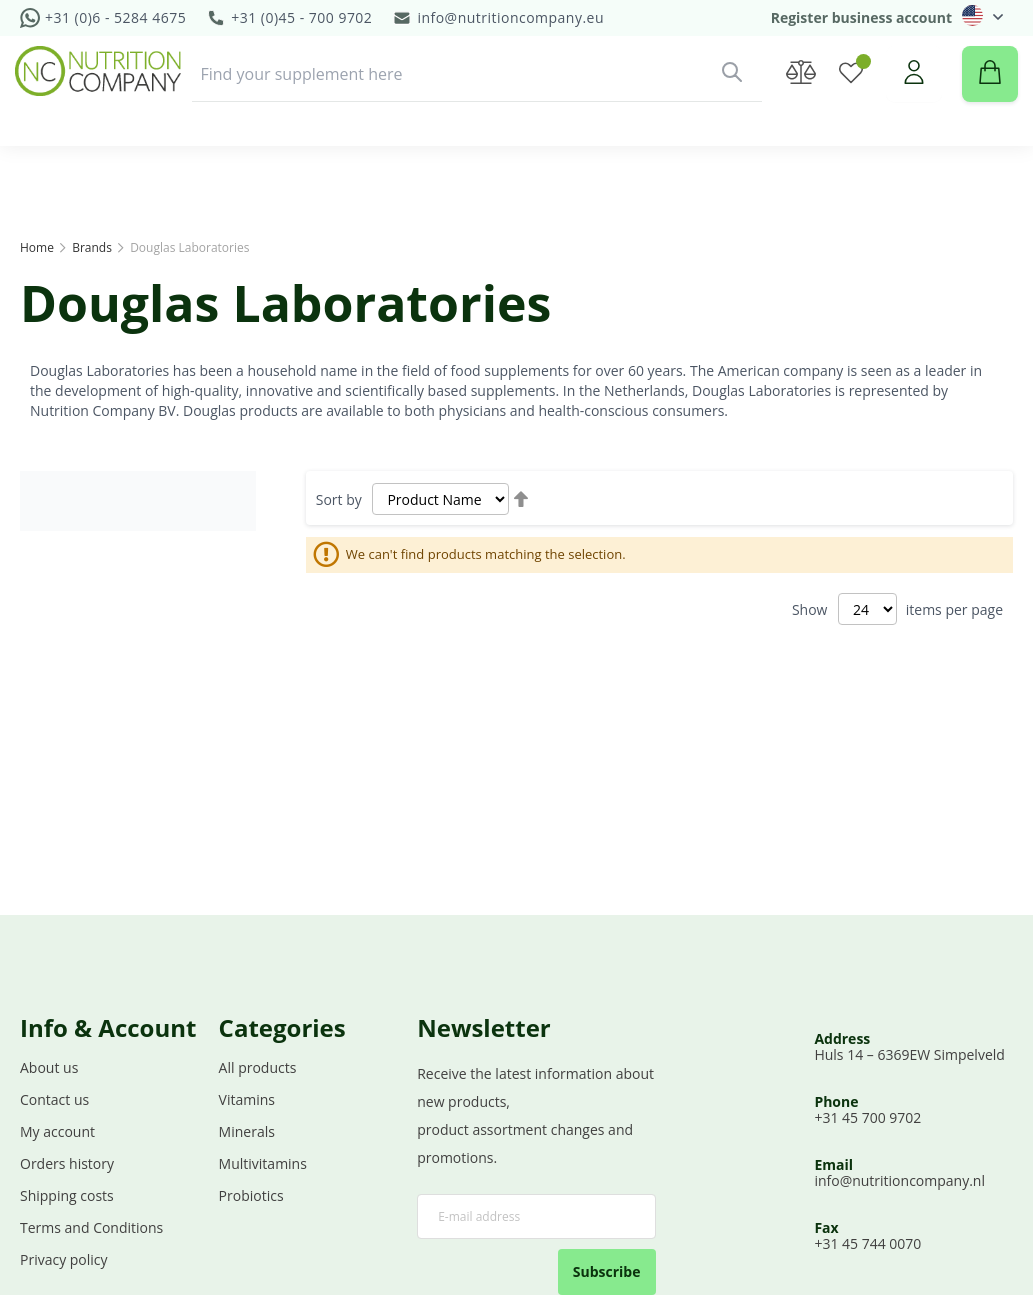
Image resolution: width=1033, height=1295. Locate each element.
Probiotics (251, 1198)
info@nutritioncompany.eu (510, 17)
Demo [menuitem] (650, 172)
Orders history (67, 1166)
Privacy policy (64, 1262)
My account (57, 1134)
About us (49, 1070)
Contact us (54, 1102)
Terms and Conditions (91, 1230)
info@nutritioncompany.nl (899, 1183)
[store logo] (103, 91)
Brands (93, 247)
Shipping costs (67, 1198)
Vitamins (247, 1102)
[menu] (516, 172)
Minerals (247, 1134)
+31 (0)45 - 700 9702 (301, 17)
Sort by (339, 499)
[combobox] (477, 94)
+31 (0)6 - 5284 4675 (115, 17)
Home (38, 247)
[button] (982, 15)
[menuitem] (84, 172)
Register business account (861, 17)
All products (258, 1070)
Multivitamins (263, 1166)
